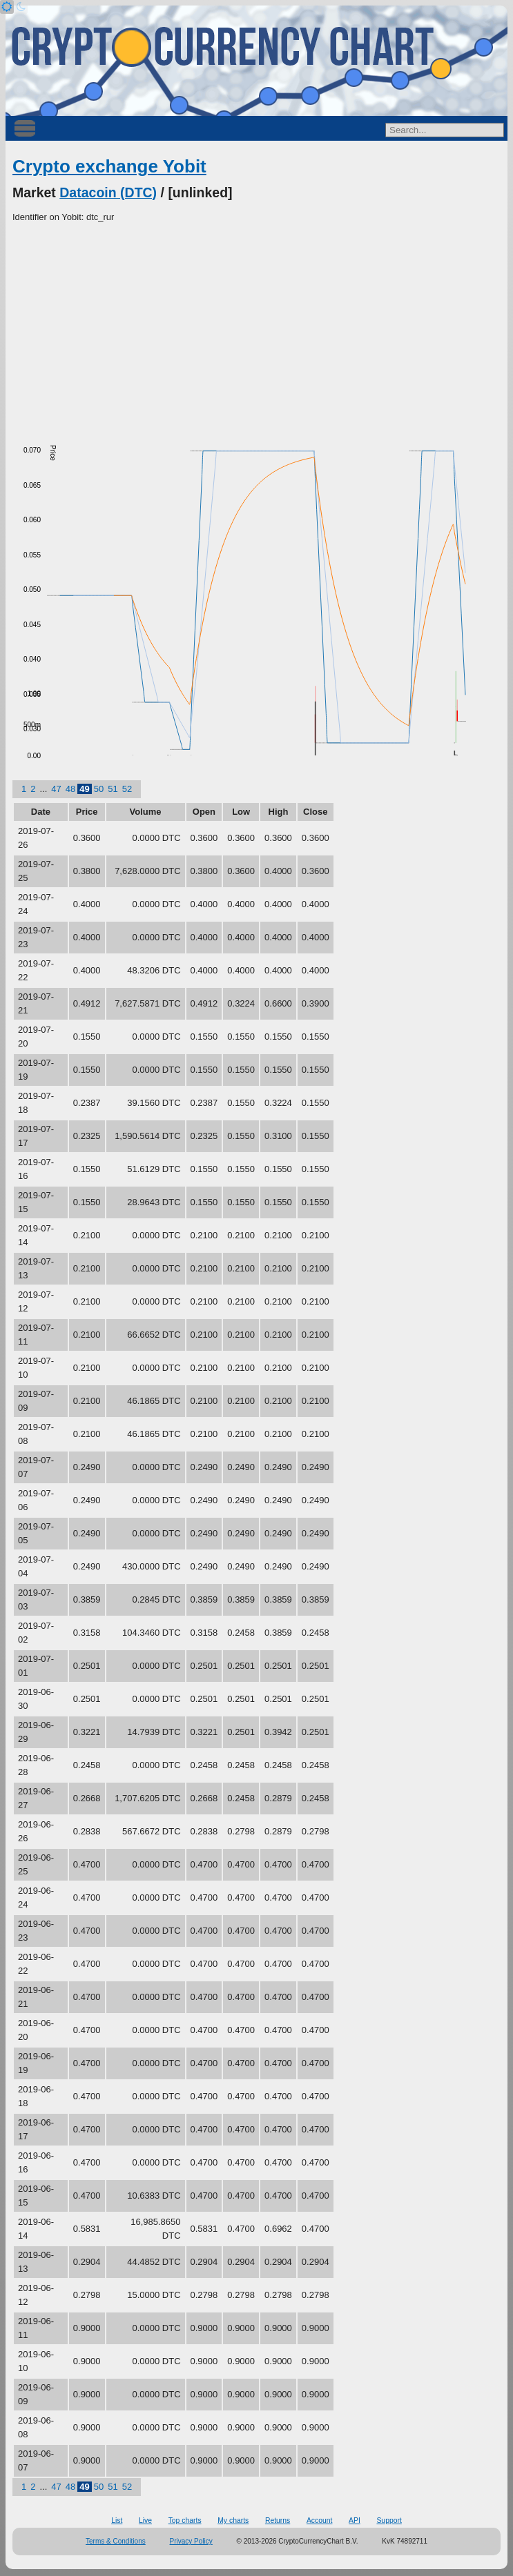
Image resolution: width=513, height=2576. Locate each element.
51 (112, 789)
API (354, 2520)
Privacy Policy (191, 2541)
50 (99, 789)
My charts (233, 2520)
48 (70, 789)
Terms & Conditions (116, 2541)
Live (145, 2520)
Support (388, 2520)
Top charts (185, 2520)
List (116, 2520)
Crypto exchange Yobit (109, 166)
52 (127, 789)
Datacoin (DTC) (108, 192)
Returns (277, 2520)
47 (56, 789)
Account (320, 2520)
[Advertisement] (256, 327)
